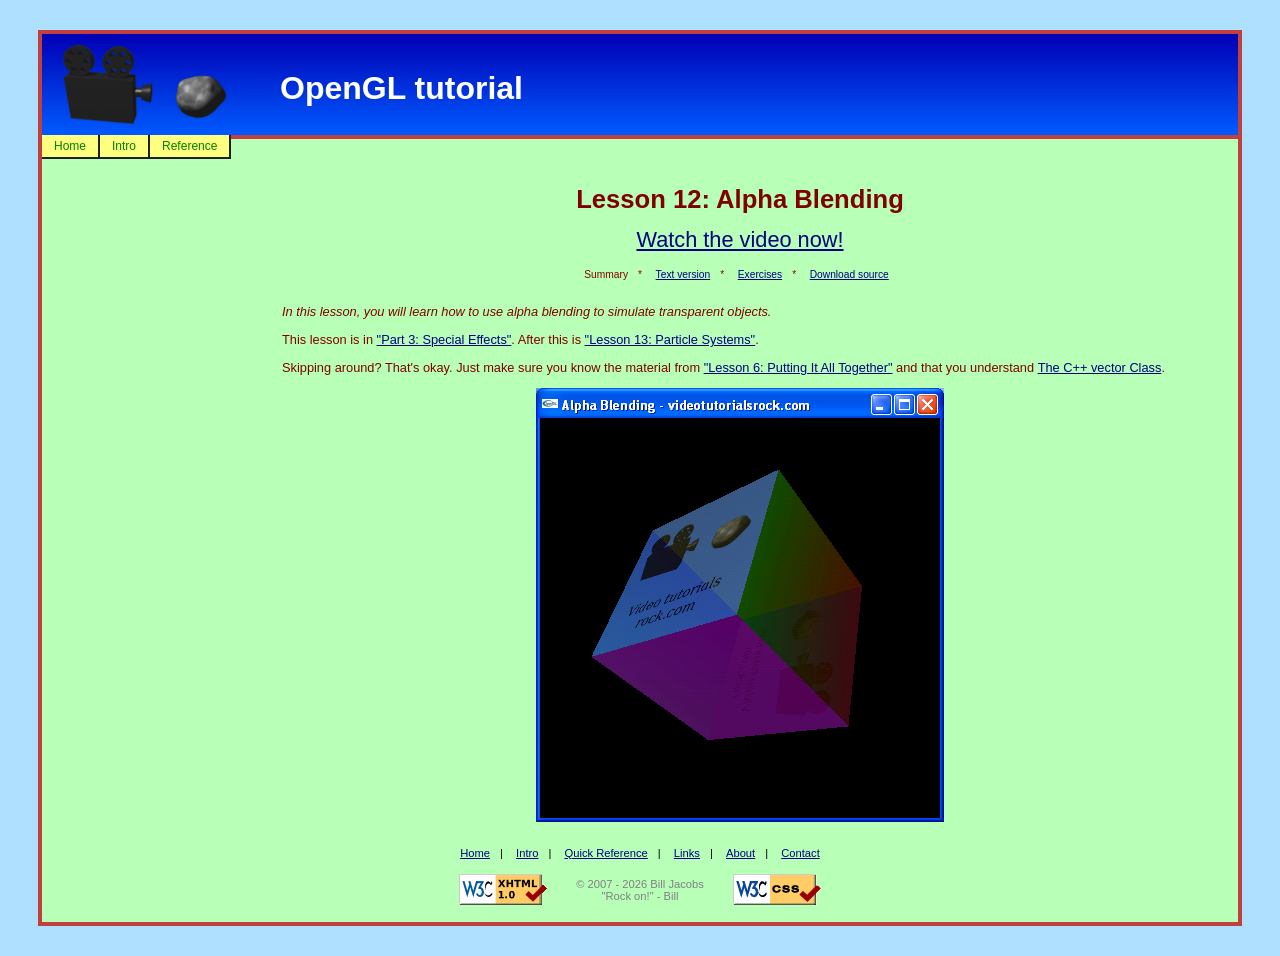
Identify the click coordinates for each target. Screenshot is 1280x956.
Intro (124, 146)
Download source (849, 274)
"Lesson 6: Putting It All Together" (798, 367)
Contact (800, 853)
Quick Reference (605, 853)
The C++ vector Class (1100, 367)
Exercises (760, 274)
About (740, 853)
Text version (683, 274)
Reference (189, 146)
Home (70, 146)
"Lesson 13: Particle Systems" (670, 339)
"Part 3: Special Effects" (444, 339)
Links (687, 853)
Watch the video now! (739, 239)
